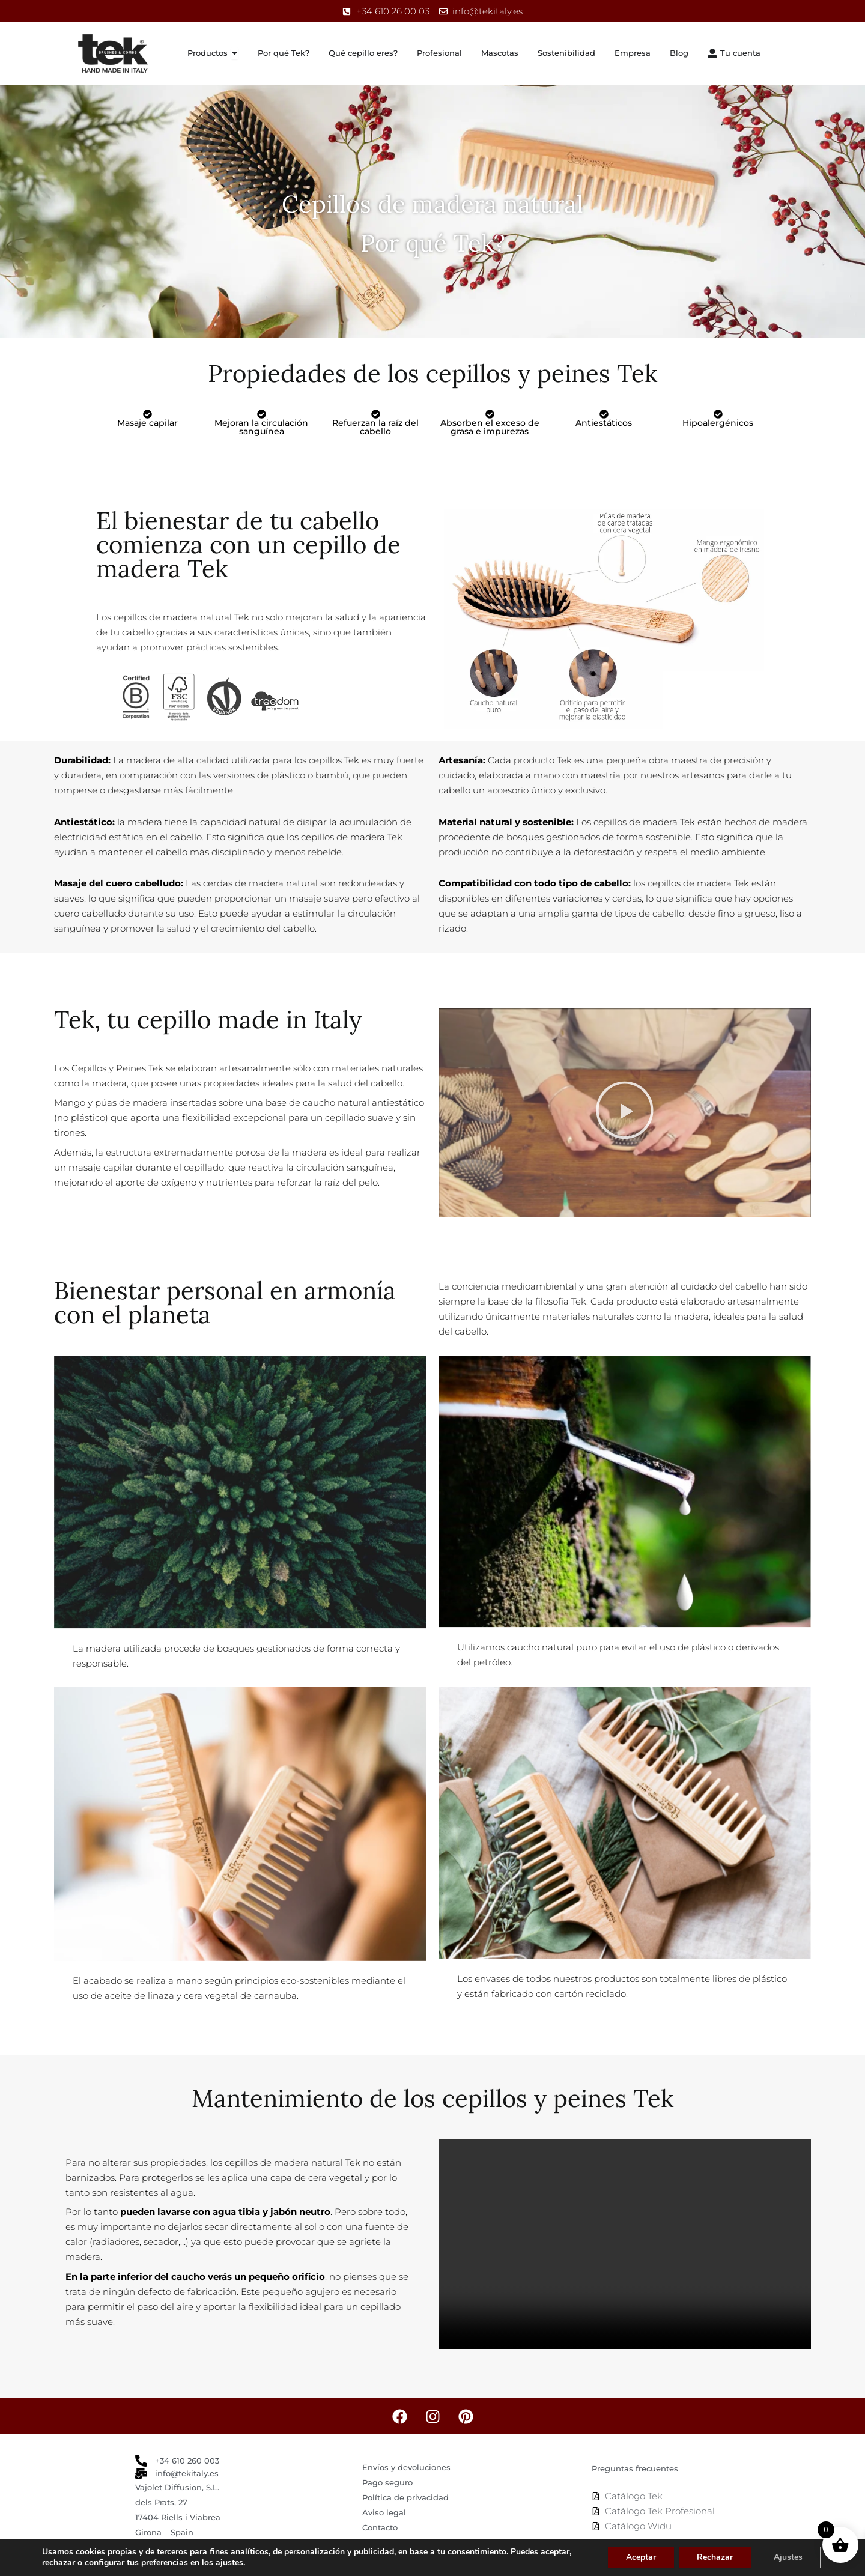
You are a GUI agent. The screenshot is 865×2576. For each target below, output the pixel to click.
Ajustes (788, 2557)
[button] (625, 1112)
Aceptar (641, 2557)
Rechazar (715, 2557)
